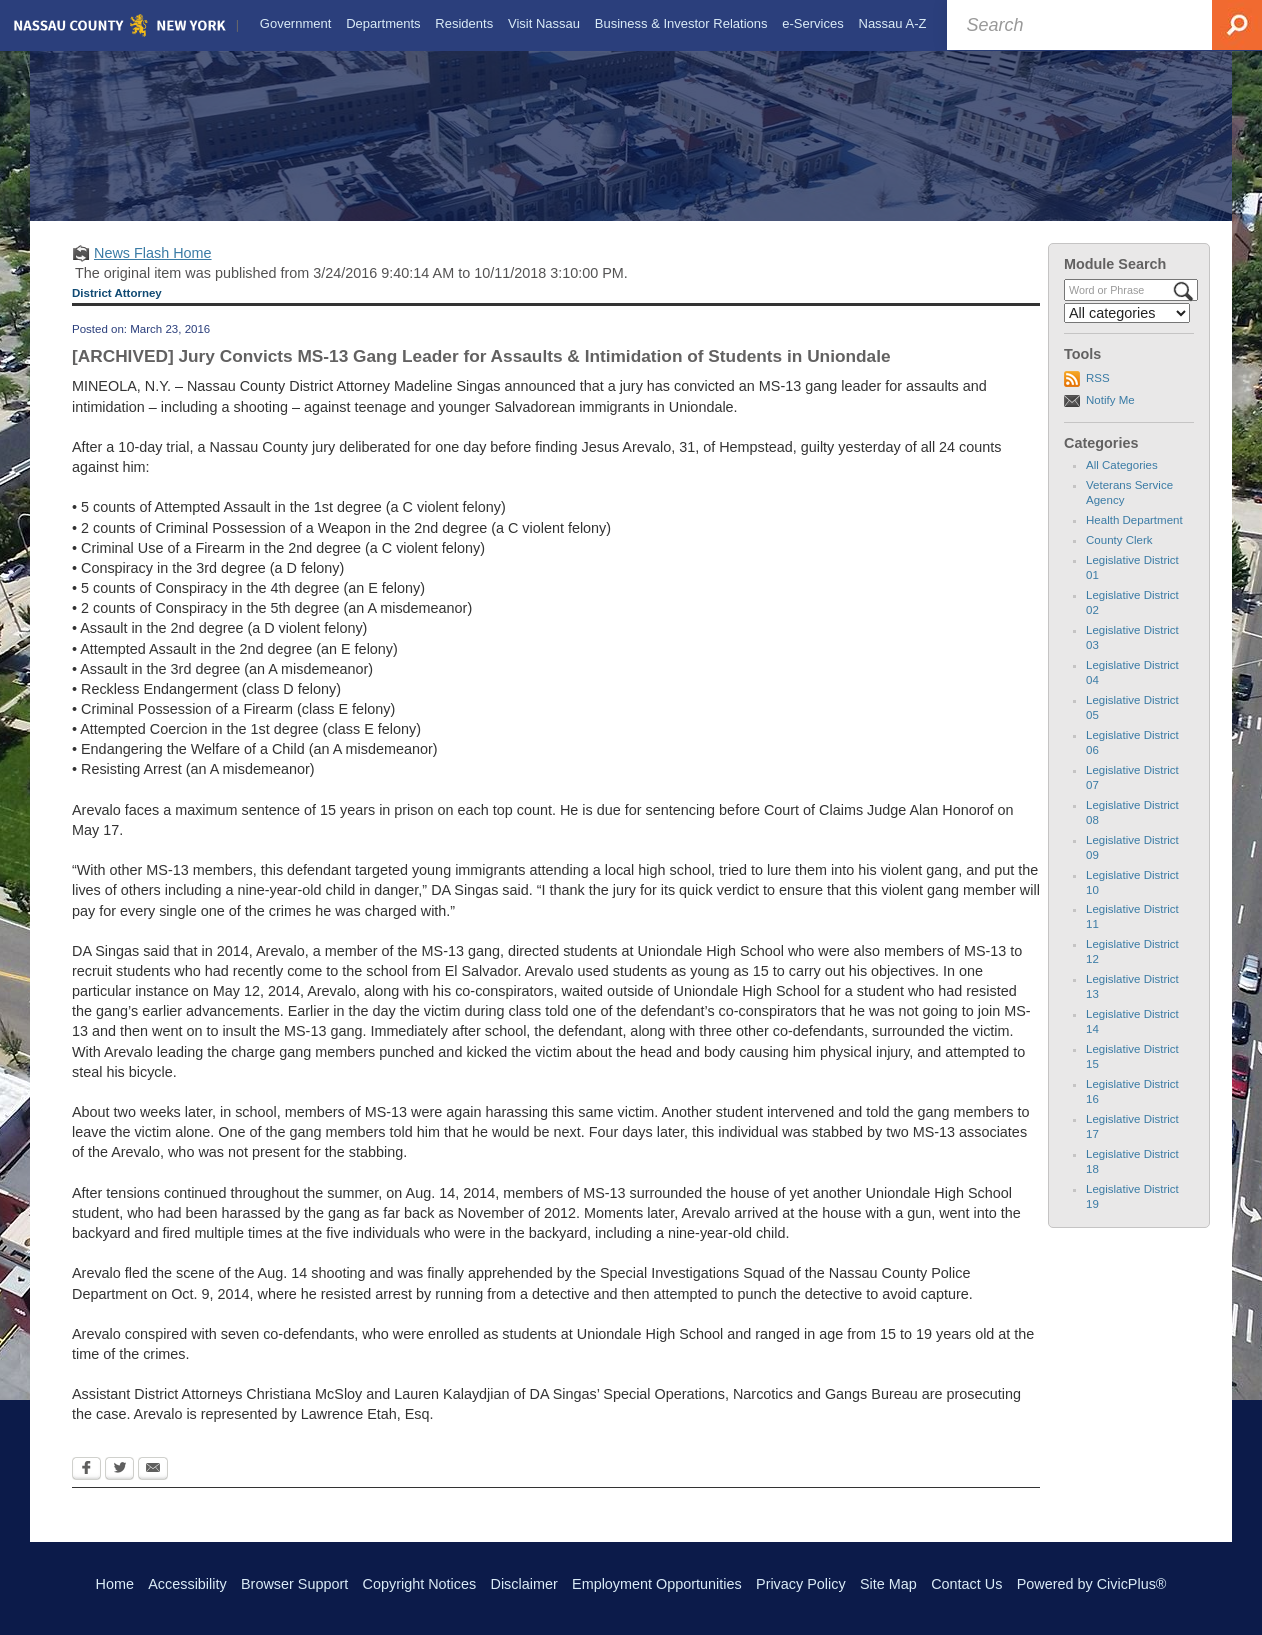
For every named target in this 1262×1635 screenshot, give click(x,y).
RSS (1098, 396)
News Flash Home (153, 270)
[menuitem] (293, 24)
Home (115, 1584)
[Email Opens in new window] (153, 1487)
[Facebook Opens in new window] (86, 1487)
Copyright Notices (420, 1584)
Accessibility (187, 1584)
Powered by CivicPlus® (1092, 1584)
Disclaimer (524, 1584)
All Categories (1122, 483)
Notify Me (1110, 417)
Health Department (1134, 538)
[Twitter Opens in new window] (119, 1487)
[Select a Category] (1127, 330)
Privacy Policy (801, 1584)
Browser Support (294, 1584)
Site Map (888, 1584)
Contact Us (966, 1584)
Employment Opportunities (657, 1584)
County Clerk (1119, 558)
